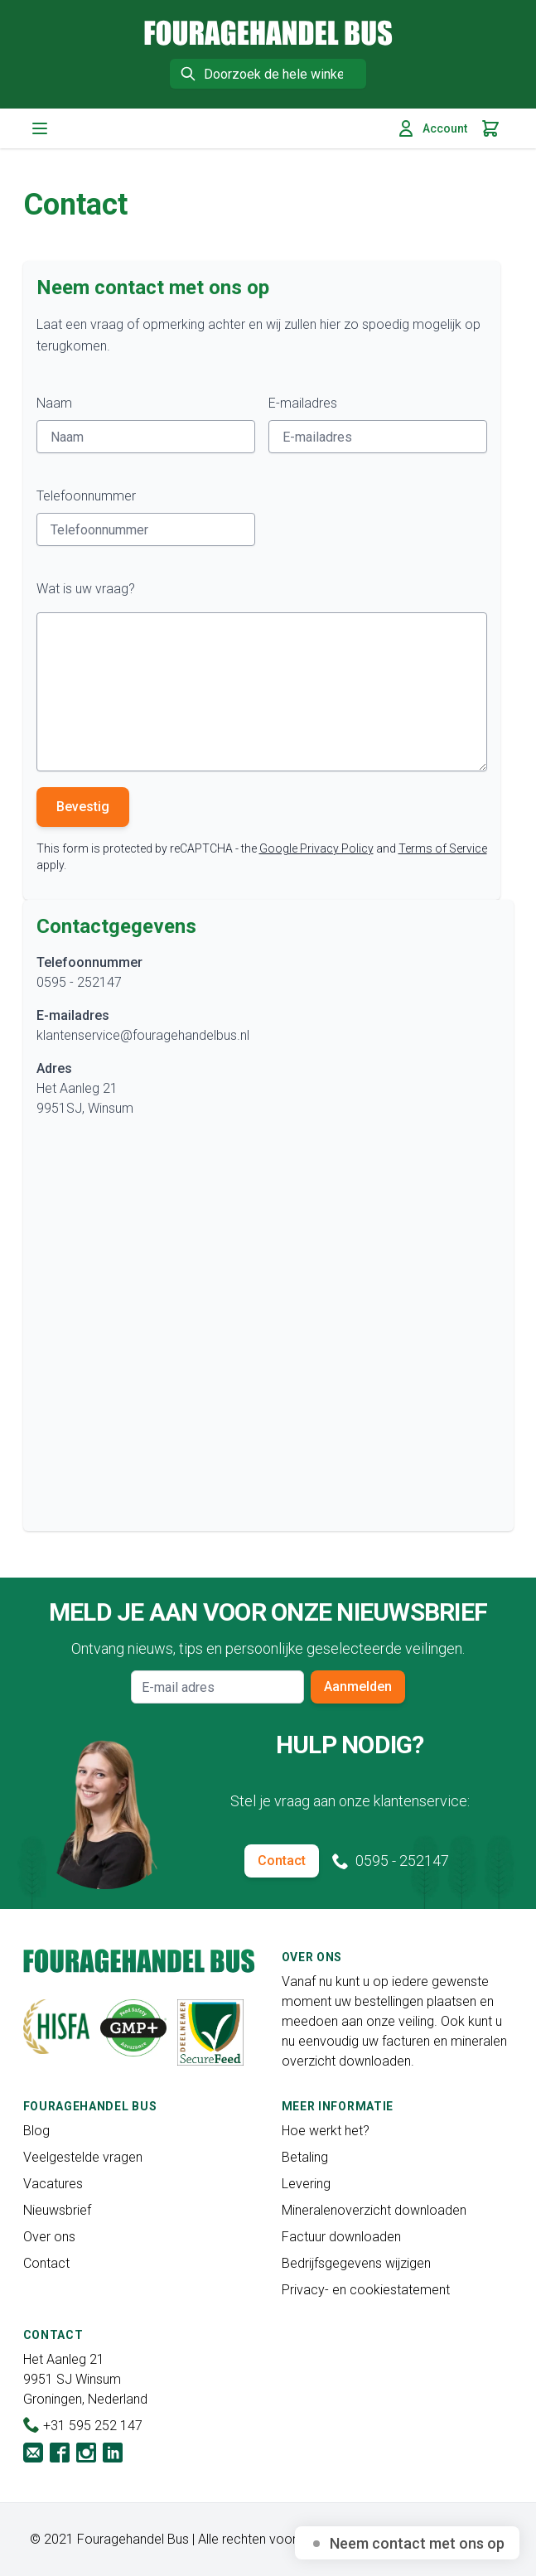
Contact (282, 1860)
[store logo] (268, 33)
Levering (306, 2184)
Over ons (49, 2237)
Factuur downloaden (341, 2237)
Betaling (305, 2157)
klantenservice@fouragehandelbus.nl (142, 1035)
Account (431, 128)
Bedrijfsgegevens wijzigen (356, 2263)
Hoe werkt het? (325, 2131)
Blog (36, 2131)
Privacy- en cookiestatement (366, 2290)
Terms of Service (442, 848)
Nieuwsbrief (57, 2210)
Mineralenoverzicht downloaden (374, 2210)
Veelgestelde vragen (82, 2157)
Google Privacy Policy (316, 848)
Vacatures (53, 2184)
